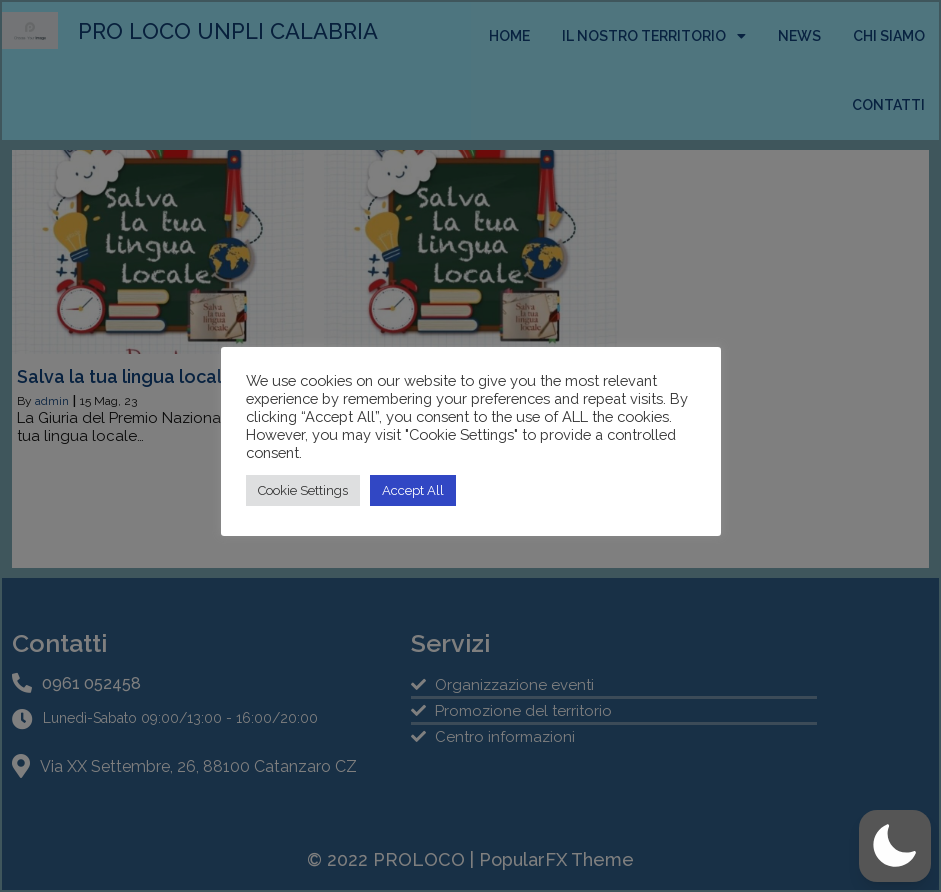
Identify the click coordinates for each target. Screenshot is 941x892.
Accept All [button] (413, 490)
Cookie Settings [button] (303, 490)
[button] (895, 846)
